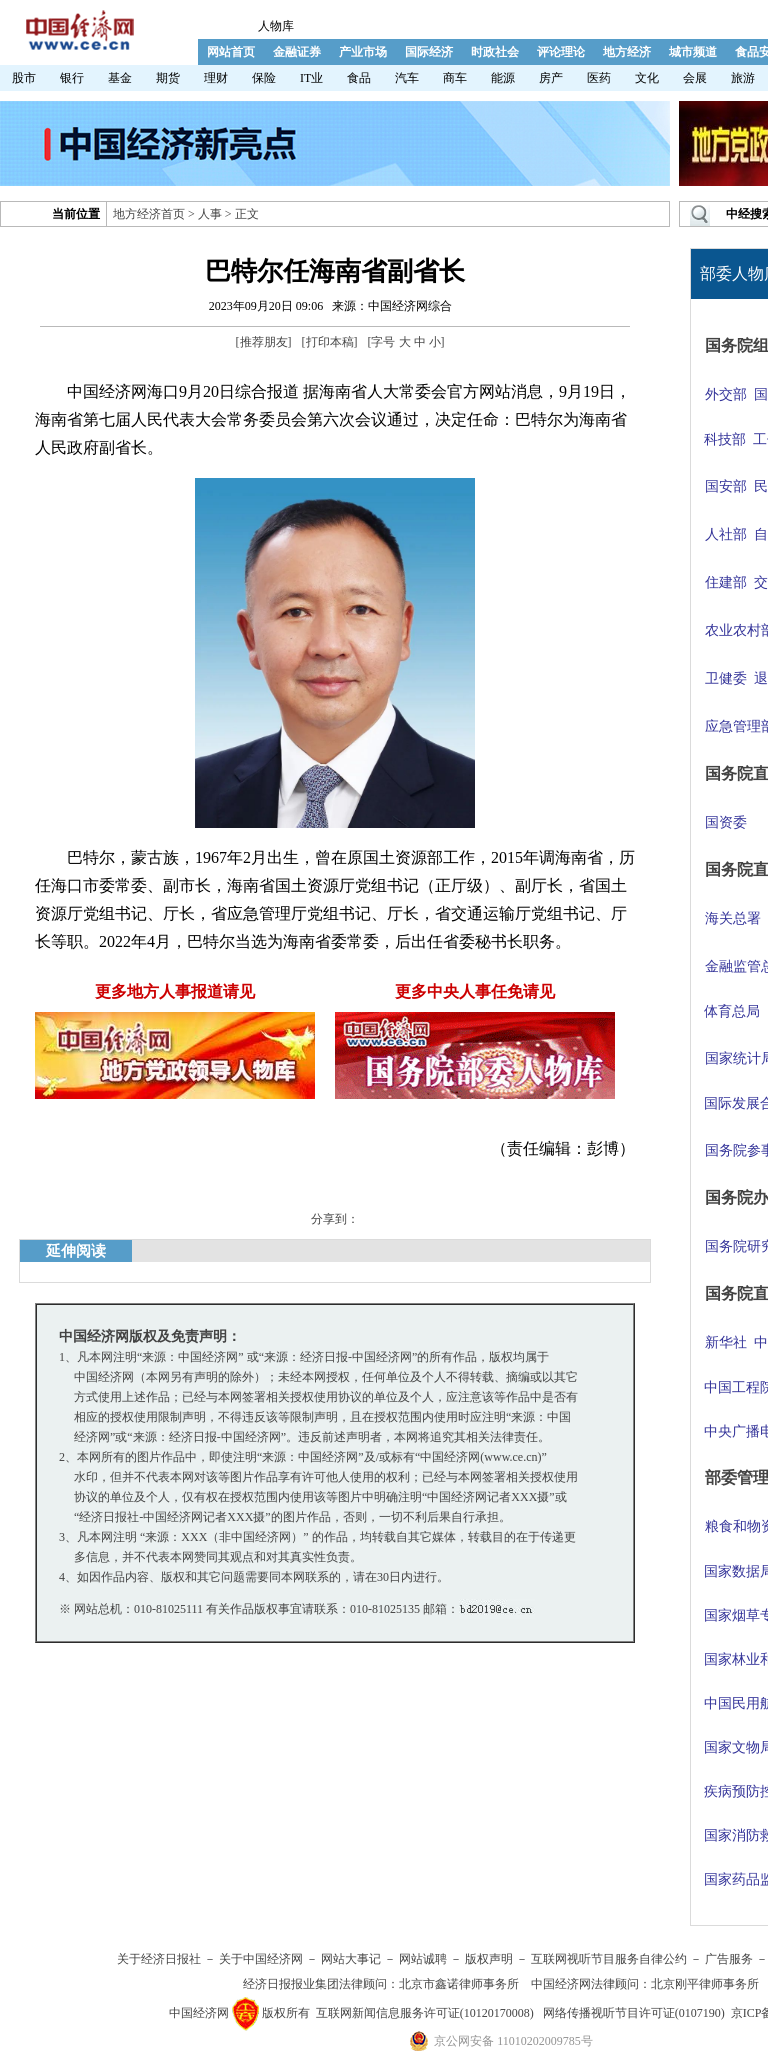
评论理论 (561, 52)
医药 (599, 78)
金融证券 (297, 52)
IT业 (311, 78)
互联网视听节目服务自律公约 (609, 1959)
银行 (72, 78)
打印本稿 (330, 342)
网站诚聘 (423, 1959)
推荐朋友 (264, 342)
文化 (647, 78)
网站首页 (231, 52)
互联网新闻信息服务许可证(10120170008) (425, 2013)
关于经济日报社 (159, 1959)
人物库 (276, 26)
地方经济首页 (149, 214)
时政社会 (495, 52)
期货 (168, 78)
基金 (120, 78)
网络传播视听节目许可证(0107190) (634, 2013)
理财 (216, 78)
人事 (210, 214)
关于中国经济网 (261, 1959)
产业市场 (363, 52)
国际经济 (429, 52)
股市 (24, 78)
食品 (359, 78)
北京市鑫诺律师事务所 (459, 1984)
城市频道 (693, 52)
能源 (503, 78)
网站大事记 (351, 1959)
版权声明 (489, 1959)
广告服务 (729, 1959)
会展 (695, 78)
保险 (264, 78)
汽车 (407, 78)
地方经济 (627, 52)
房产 (551, 78)
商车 (455, 78)
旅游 (743, 78)
